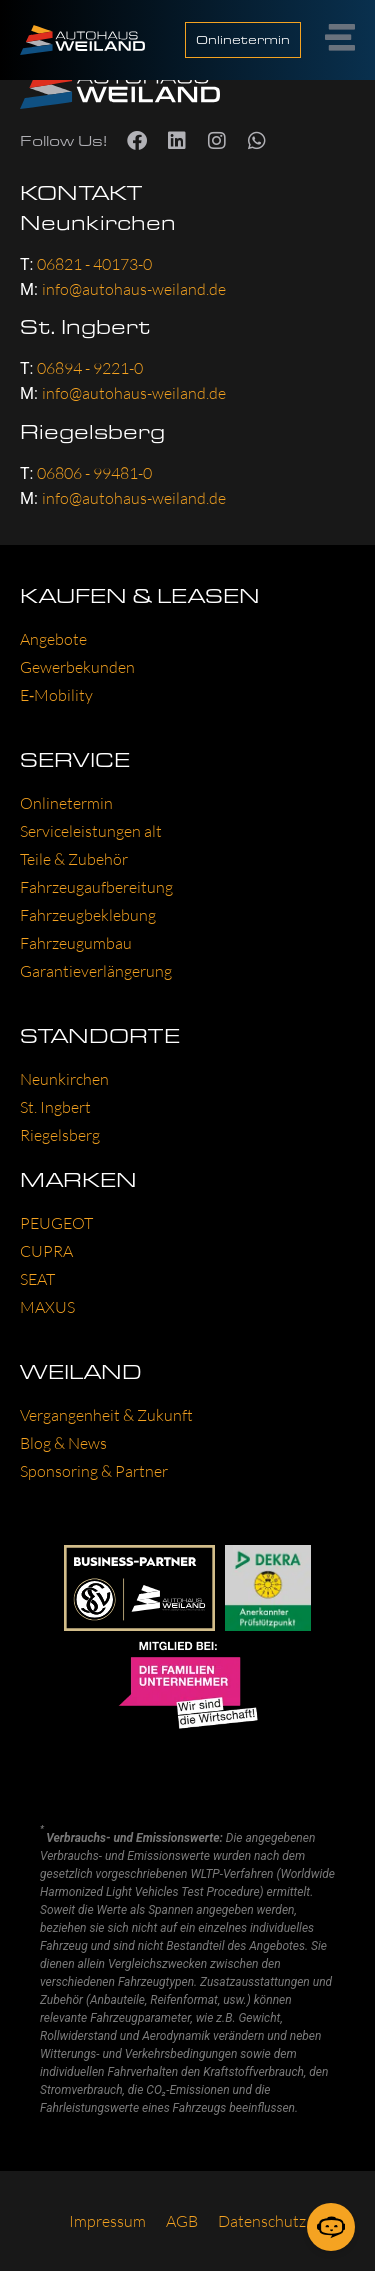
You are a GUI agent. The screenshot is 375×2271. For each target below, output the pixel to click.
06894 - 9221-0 (90, 368)
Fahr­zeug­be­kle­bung (88, 915)
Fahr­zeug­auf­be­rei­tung (96, 887)
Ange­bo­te (53, 639)
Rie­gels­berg (60, 1135)
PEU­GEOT (56, 1223)
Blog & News (63, 1443)
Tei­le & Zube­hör (74, 859)
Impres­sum (107, 2221)
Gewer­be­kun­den (77, 667)
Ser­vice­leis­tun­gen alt (91, 831)
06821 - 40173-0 (94, 264)
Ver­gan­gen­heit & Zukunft (106, 1415)
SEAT (37, 1279)
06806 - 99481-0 (94, 473)
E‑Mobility (56, 695)
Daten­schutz (262, 2221)
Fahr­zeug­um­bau (76, 943)
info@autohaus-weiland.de (134, 289)
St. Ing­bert (55, 1107)
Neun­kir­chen (64, 1079)
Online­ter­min (66, 803)
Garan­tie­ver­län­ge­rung (96, 971)
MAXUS (47, 1307)
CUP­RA (46, 1251)
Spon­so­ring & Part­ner (94, 1471)
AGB (182, 2221)
